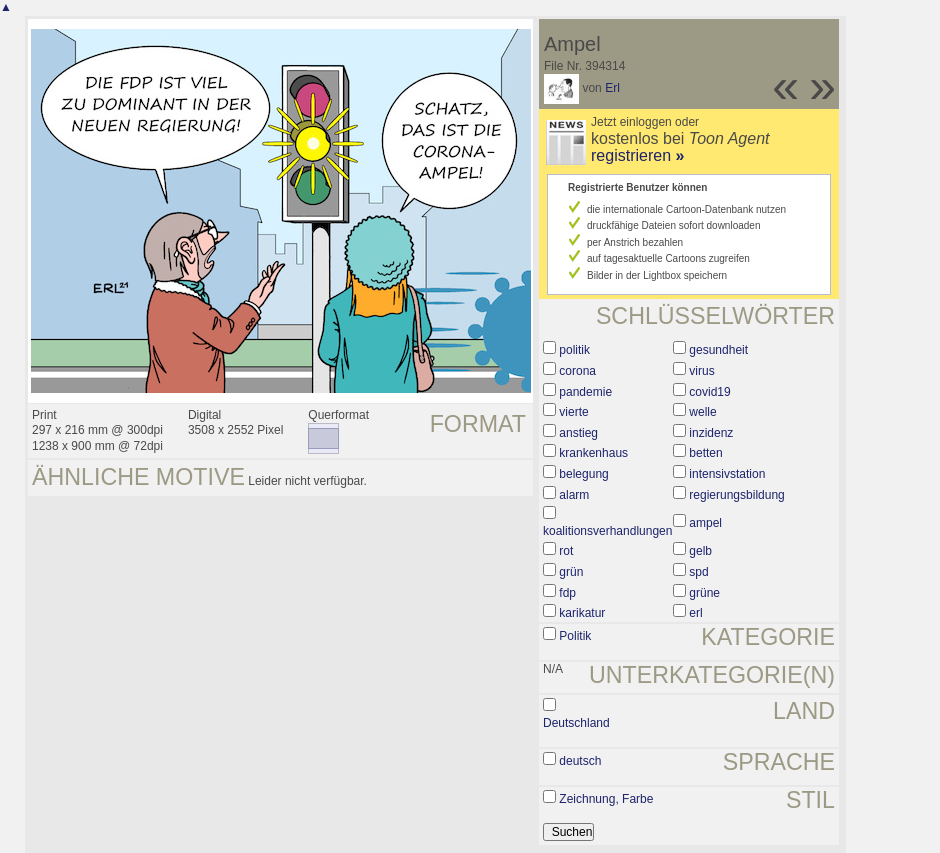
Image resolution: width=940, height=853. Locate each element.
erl (695, 613)
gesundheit (718, 350)
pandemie (585, 392)
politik (574, 350)
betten (705, 453)
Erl (612, 88)
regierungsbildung (736, 495)
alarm (574, 495)
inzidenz (711, 433)
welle (702, 412)
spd (698, 572)
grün (571, 572)
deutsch (580, 761)
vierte (573, 412)
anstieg (578, 433)
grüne (704, 593)
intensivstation (727, 474)
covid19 (709, 392)
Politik (575, 636)
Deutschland (576, 723)
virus (701, 371)
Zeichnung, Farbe (606, 799)
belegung (583, 474)
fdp (567, 593)
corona (577, 371)
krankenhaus (593, 453)
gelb (700, 551)
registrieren (637, 155)
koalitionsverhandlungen (607, 531)
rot (566, 551)
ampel (705, 523)
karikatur (582, 613)
